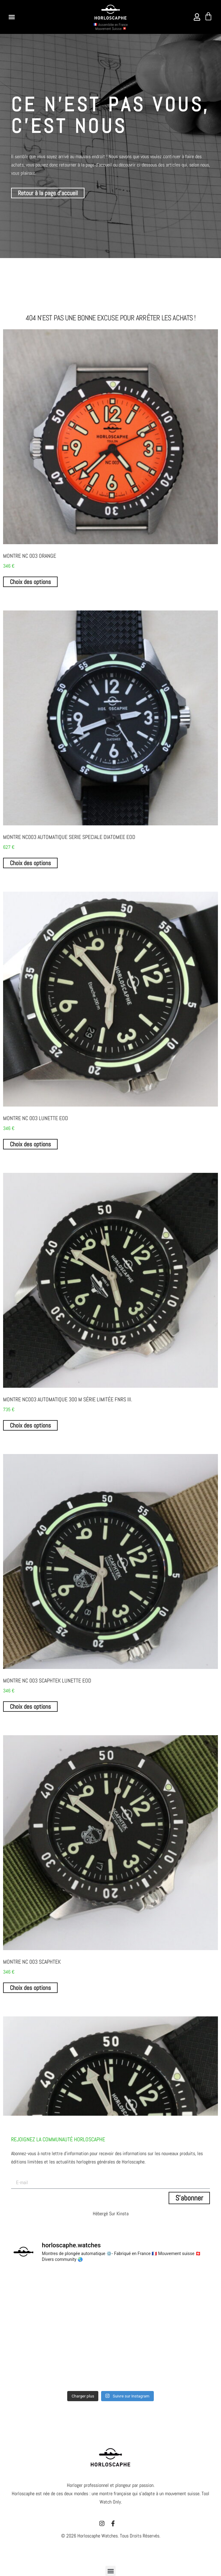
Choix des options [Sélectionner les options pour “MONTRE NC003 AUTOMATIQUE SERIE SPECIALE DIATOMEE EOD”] (30, 863)
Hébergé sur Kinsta (111, 2213)
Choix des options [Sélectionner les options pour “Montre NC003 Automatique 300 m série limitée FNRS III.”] (30, 1425)
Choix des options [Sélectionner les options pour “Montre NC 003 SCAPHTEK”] (30, 1988)
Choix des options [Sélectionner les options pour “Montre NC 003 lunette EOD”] (30, 1144)
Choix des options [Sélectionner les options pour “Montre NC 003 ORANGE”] (30, 582)
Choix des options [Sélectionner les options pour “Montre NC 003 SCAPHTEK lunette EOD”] (30, 1707)
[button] (12, 17)
